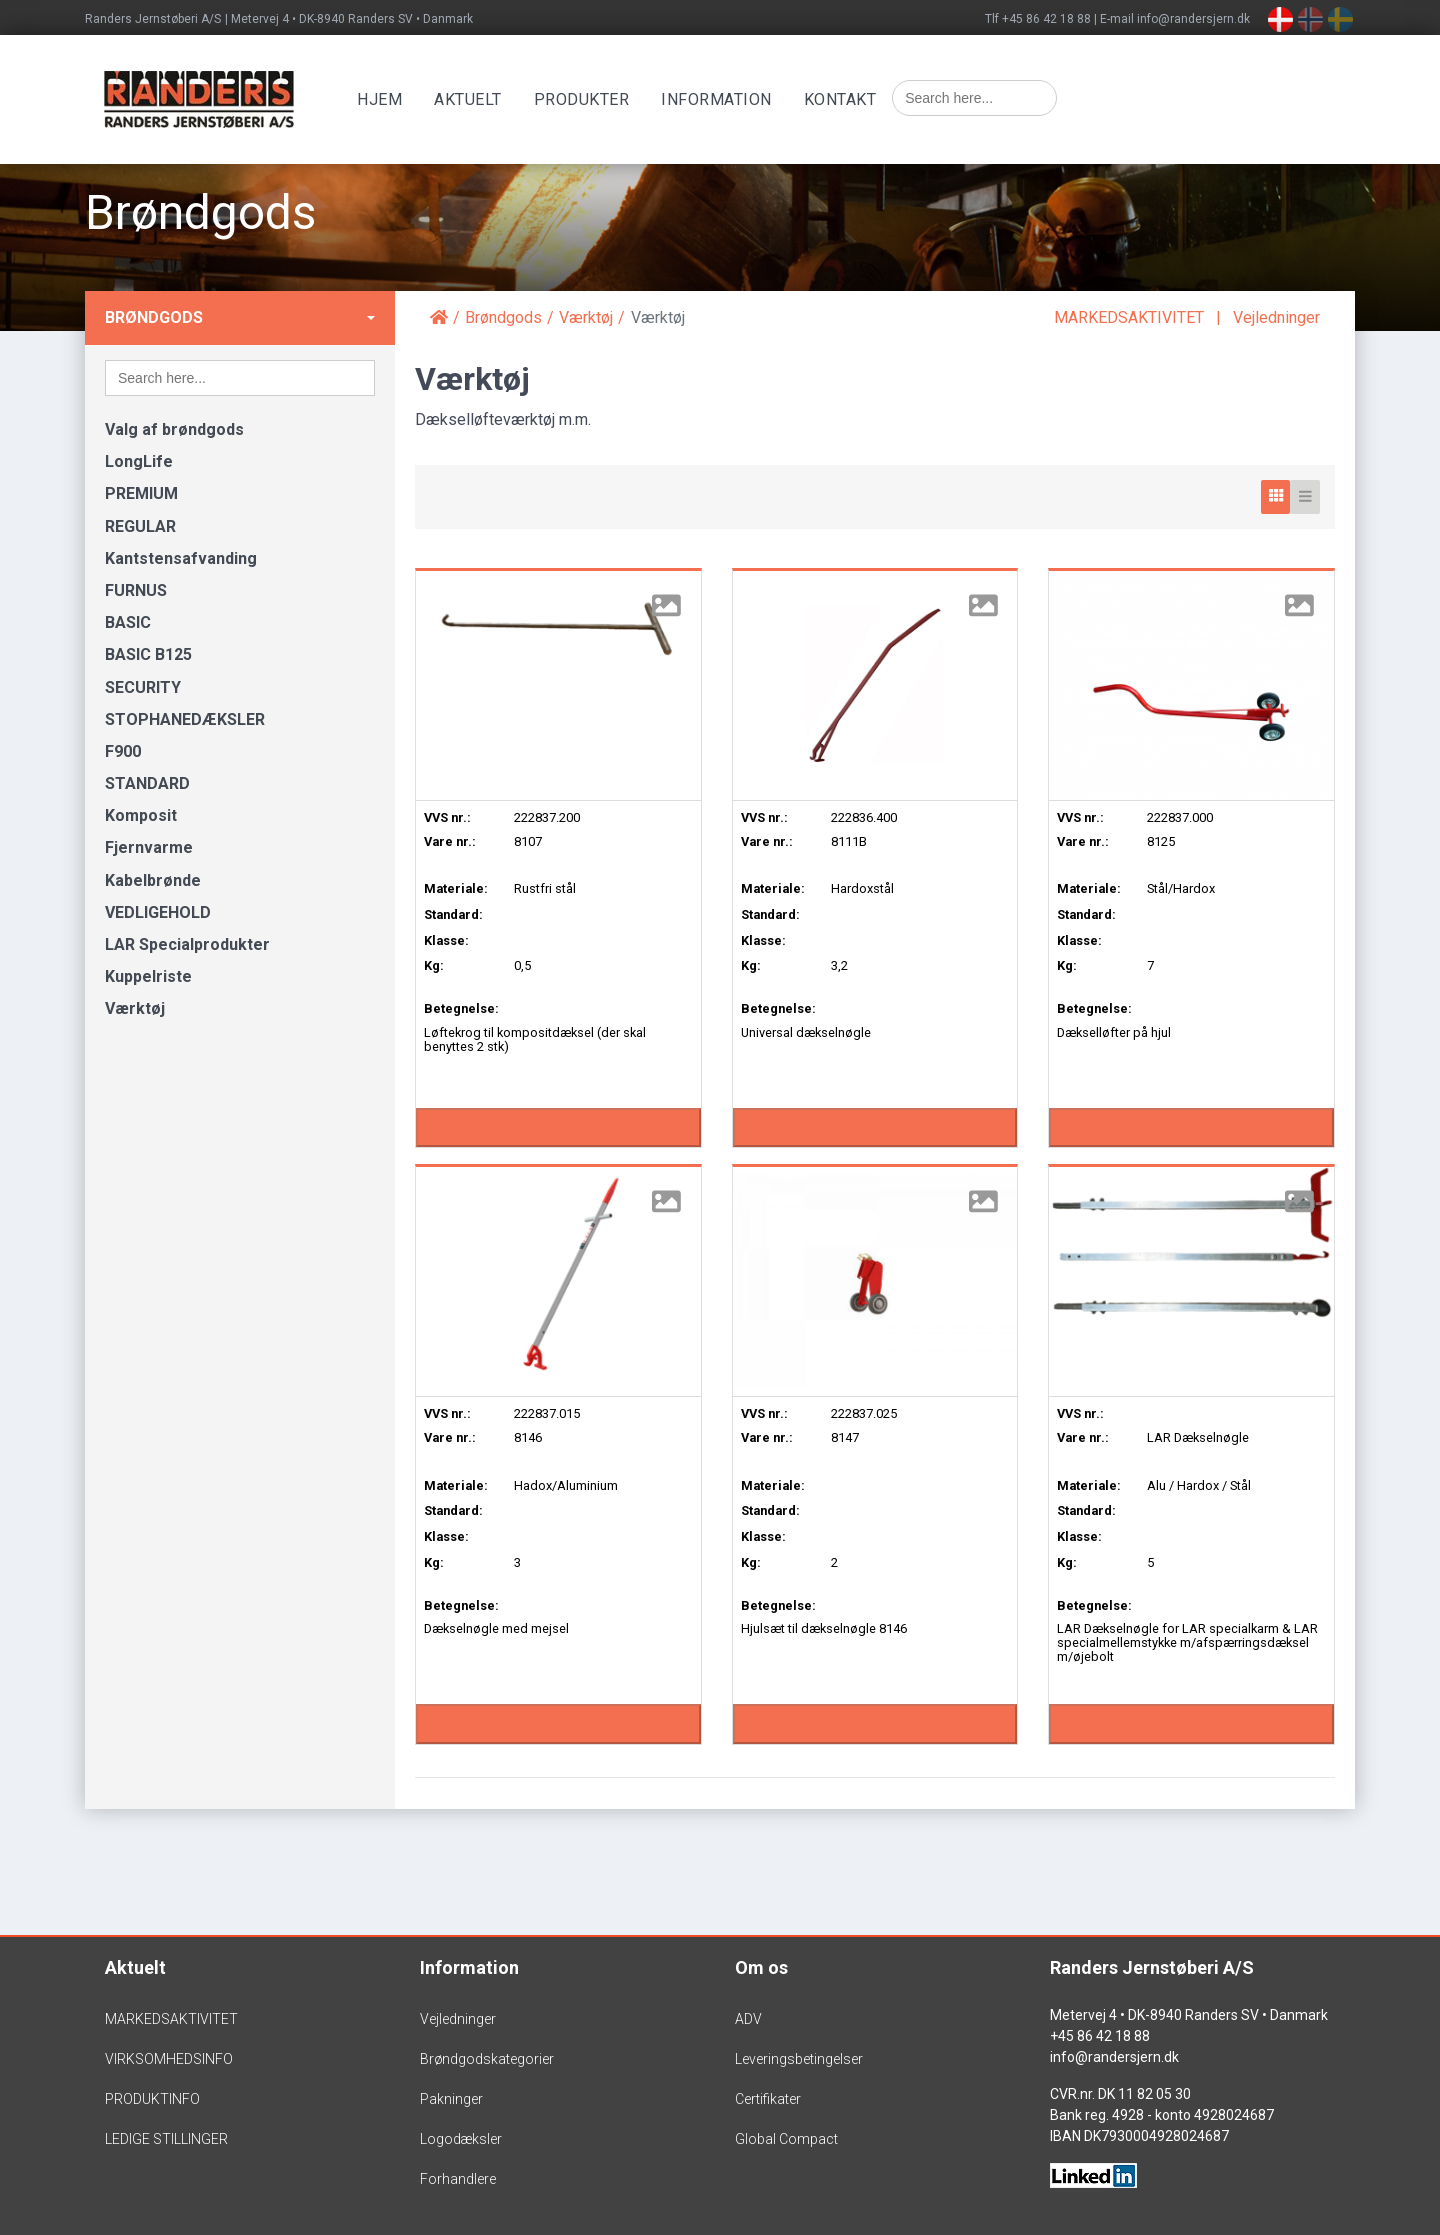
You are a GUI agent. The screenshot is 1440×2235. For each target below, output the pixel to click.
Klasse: (446, 940)
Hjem (383, 99)
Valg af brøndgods (174, 429)
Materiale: (456, 888)
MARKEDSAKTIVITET (1129, 317)
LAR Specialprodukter (187, 944)
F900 (123, 751)
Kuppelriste (148, 976)
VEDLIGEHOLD (158, 912)
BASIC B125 (148, 654)
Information (720, 99)
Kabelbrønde (153, 880)
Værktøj (135, 1008)
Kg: (434, 965)
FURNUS (136, 590)
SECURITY (143, 687)
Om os (761, 1967)
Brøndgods (154, 317)
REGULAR (140, 526)
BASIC (128, 622)
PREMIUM (141, 493)
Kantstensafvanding (181, 558)
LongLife (139, 461)
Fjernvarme (149, 847)
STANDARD (147, 783)
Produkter (586, 99)
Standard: (453, 914)
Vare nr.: (450, 842)
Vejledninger (1276, 317)
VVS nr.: (447, 817)
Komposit (141, 815)
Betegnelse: (461, 1008)
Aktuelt (472, 99)
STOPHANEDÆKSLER (185, 719)
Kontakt (844, 99)
